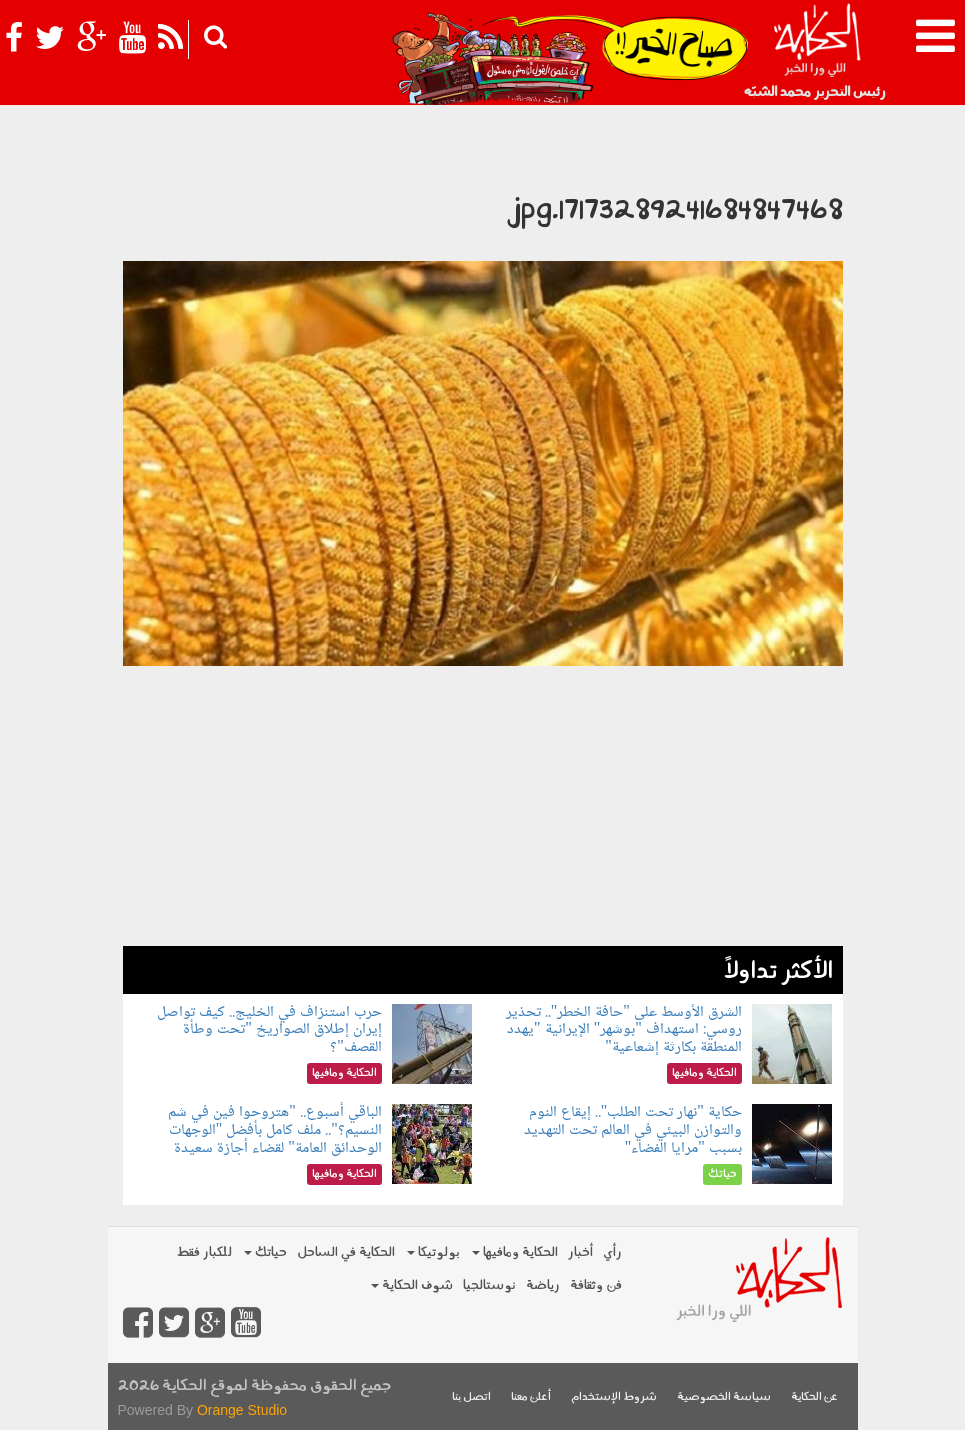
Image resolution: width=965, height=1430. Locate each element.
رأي (612, 1252)
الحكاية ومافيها (515, 1252)
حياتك (265, 1252)
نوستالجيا (489, 1285)
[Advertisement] (483, 806)
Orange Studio (242, 1410)
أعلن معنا (531, 1397)
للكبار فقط (204, 1252)
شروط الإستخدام (614, 1397)
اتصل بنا (471, 1397)
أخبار (580, 1252)
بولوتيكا (433, 1252)
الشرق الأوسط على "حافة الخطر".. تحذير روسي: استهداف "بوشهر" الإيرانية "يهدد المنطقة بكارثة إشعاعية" (624, 1030)
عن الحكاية (814, 1397)
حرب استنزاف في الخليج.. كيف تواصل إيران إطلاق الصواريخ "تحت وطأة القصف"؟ (269, 1030)
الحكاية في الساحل (346, 1252)
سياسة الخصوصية (724, 1397)
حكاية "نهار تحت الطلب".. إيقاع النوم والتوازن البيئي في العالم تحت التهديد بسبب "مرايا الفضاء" (633, 1130)
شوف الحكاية (412, 1285)
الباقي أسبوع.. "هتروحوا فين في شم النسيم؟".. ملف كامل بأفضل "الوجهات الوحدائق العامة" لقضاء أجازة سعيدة (275, 1130)
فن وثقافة (596, 1285)
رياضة (543, 1285)
